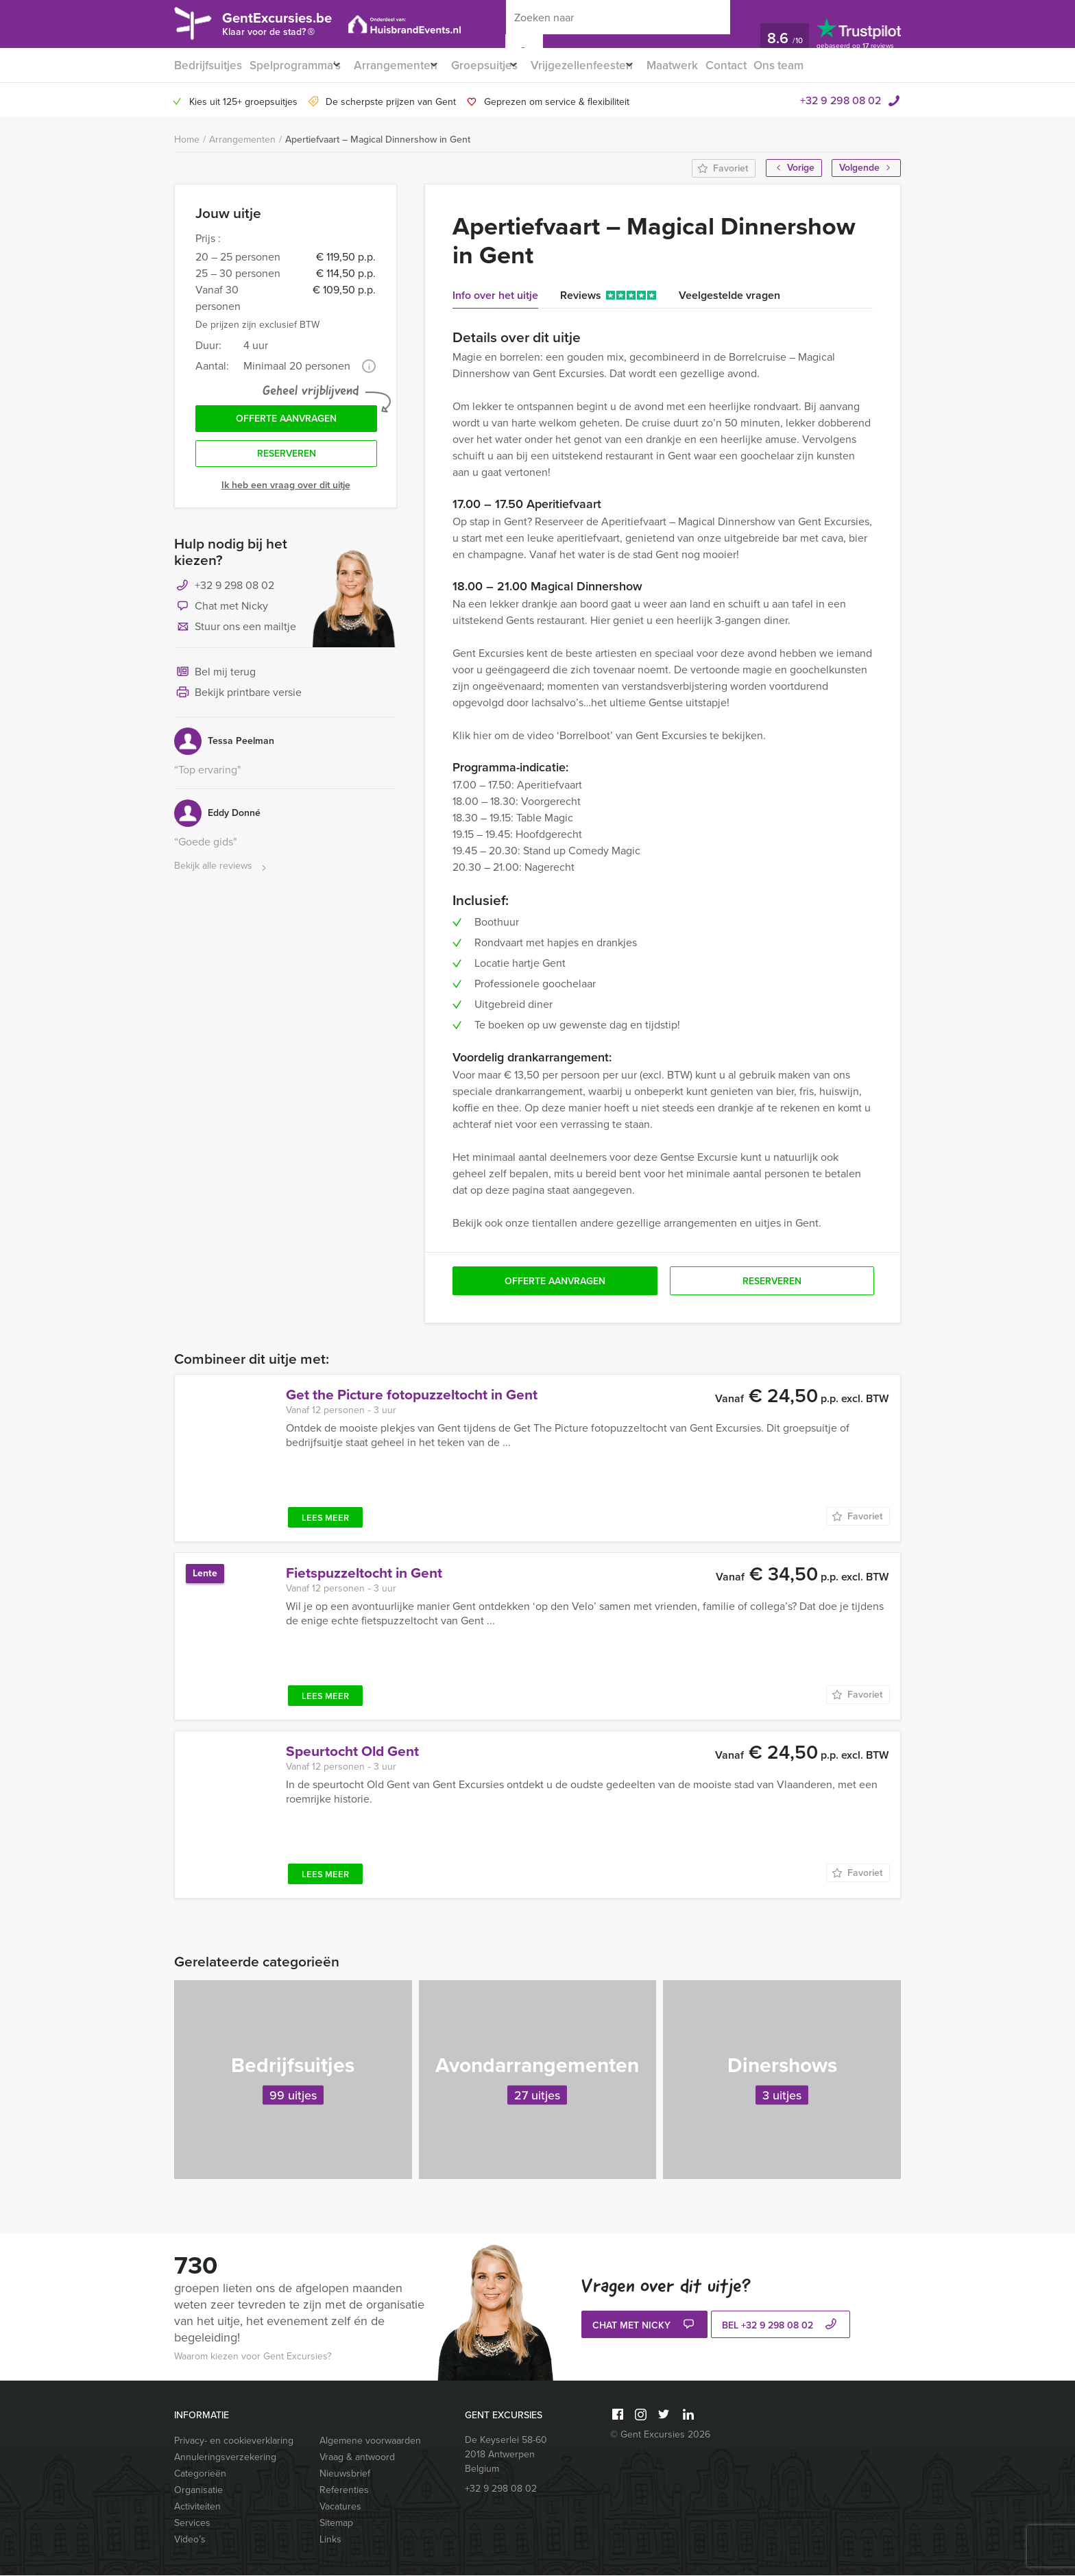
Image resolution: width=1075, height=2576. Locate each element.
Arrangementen (404, 65)
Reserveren (286, 462)
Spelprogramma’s (295, 65)
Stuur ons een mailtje (235, 636)
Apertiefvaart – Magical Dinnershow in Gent (377, 140)
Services (192, 2523)
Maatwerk (705, 65)
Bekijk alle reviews (221, 875)
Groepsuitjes (501, 65)
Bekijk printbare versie (238, 702)
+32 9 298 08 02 (840, 100)
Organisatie (198, 2490)
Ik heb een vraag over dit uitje (285, 494)
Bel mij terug (215, 681)
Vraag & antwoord (357, 2458)
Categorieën (200, 2474)
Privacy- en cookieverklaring (233, 2441)
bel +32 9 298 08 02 (781, 2326)
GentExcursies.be (295, 25)
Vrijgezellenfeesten (606, 65)
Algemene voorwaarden (370, 2441)
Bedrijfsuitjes (206, 65)
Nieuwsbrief (344, 2474)
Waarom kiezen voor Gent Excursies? (252, 2357)
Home (187, 140)
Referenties (344, 2490)
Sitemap (336, 2523)
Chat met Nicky (221, 616)
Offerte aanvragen (286, 423)
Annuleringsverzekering (225, 2458)
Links (330, 2540)
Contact (761, 65)
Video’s (190, 2540)
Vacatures (340, 2507)
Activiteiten (197, 2507)
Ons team (817, 65)
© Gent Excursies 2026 (660, 2435)
